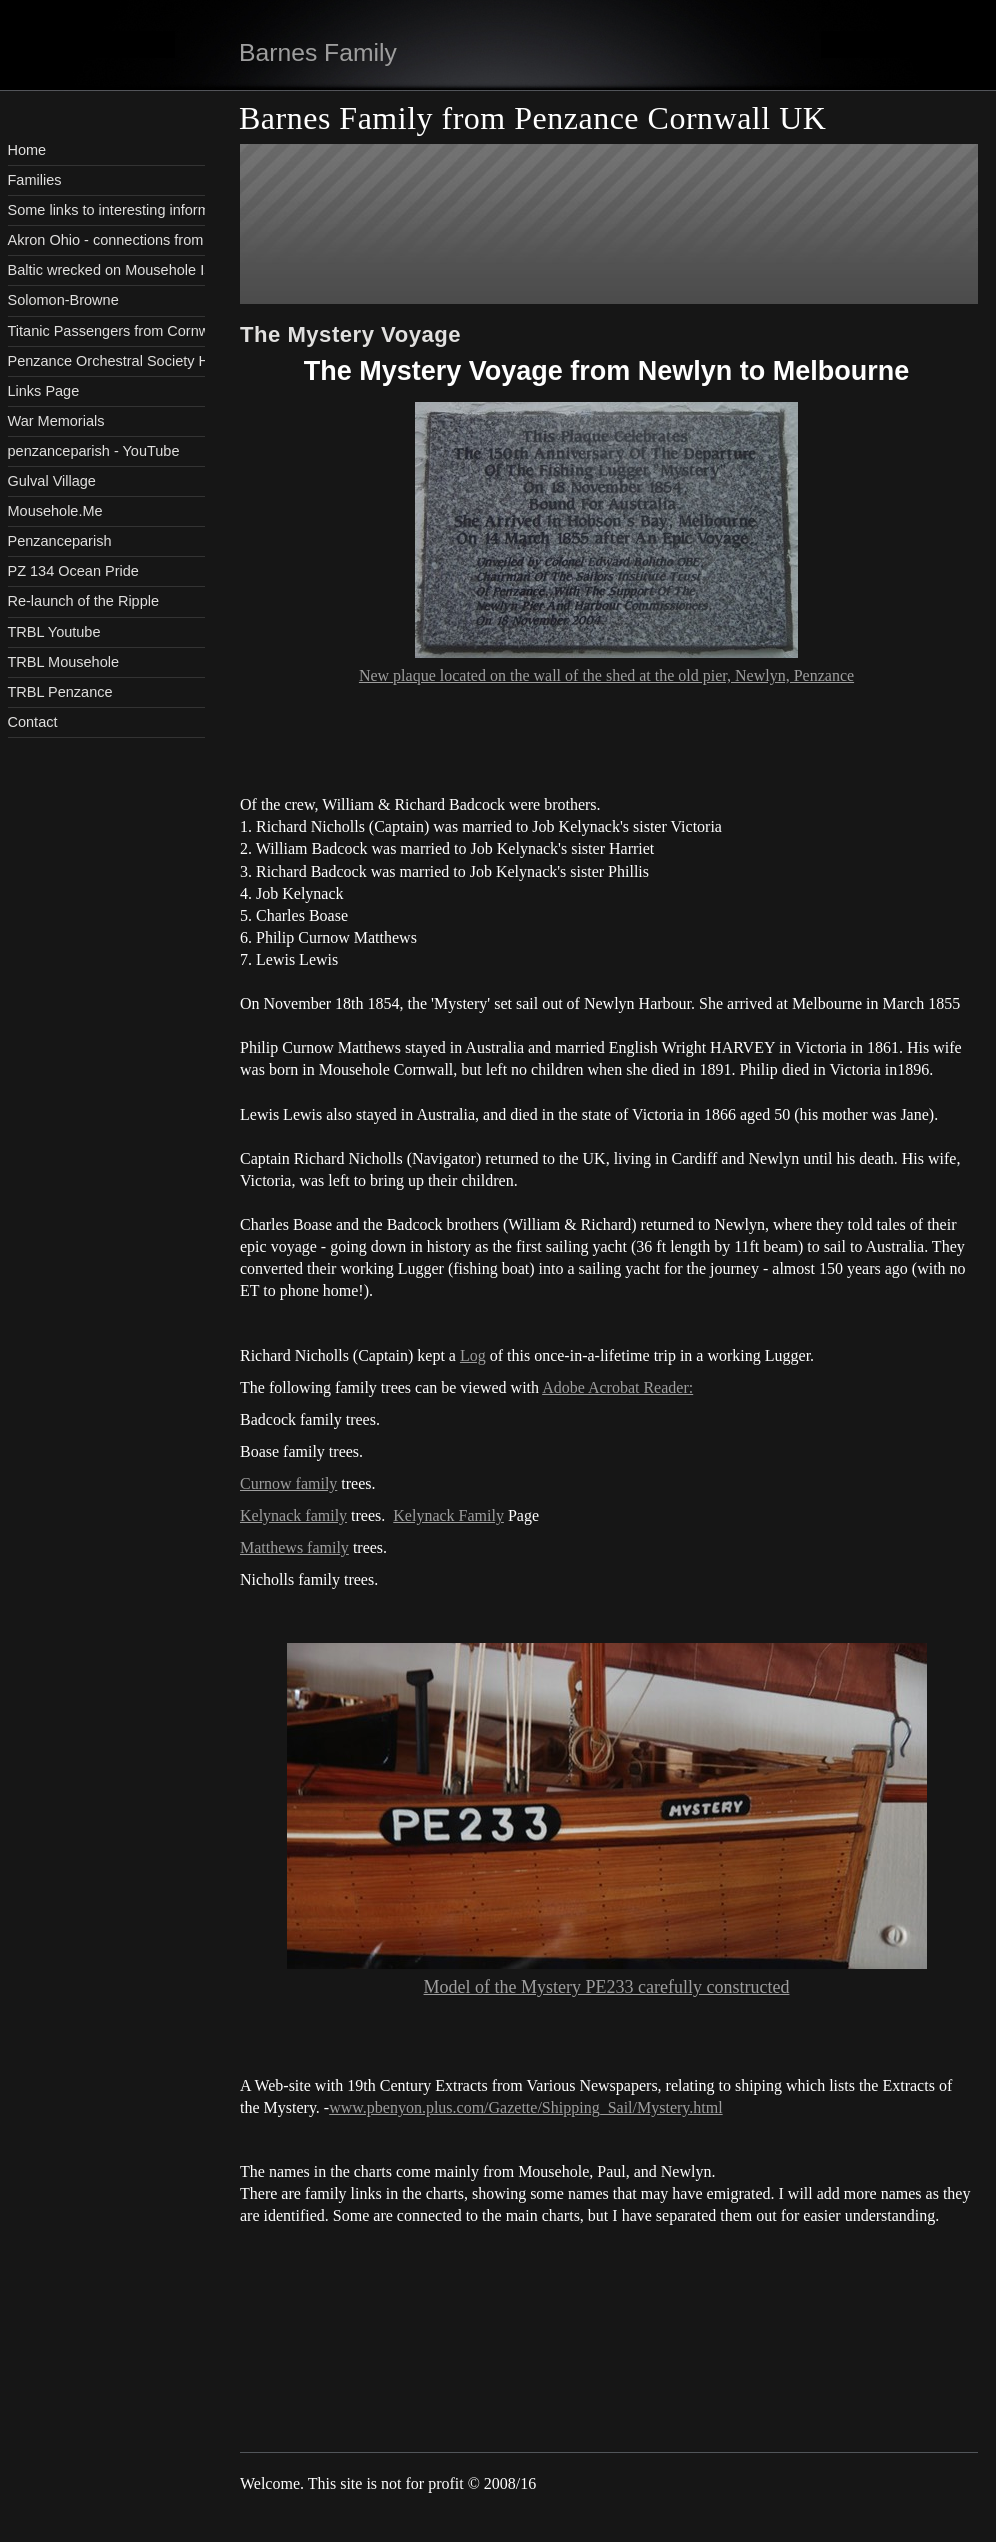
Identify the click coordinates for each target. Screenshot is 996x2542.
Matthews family (294, 1547)
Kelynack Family (448, 1515)
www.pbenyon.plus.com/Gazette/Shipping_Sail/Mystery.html (525, 2107)
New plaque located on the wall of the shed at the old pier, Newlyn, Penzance (606, 675)
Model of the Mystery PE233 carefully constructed (607, 1987)
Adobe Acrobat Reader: (617, 1387)
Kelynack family (293, 1515)
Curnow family (288, 1483)
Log (473, 1355)
